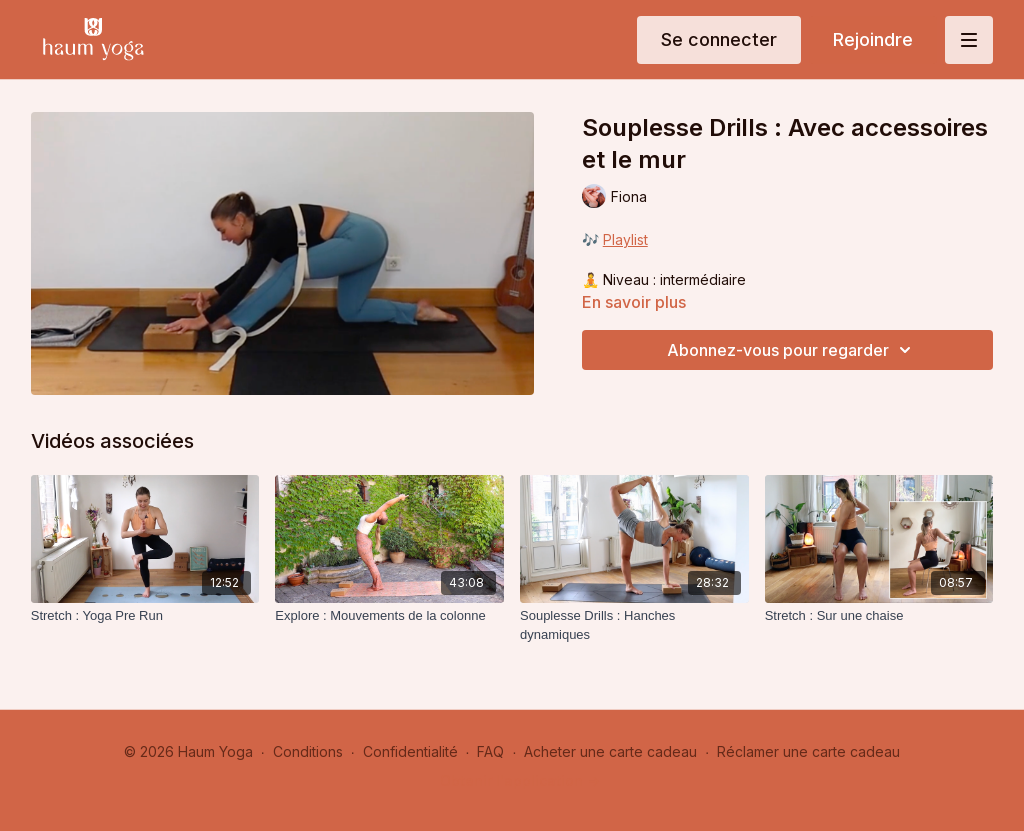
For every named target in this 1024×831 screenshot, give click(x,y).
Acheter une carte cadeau (610, 751)
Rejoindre (873, 39)
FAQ (490, 751)
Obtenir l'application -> (520, 780)
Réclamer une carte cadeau (808, 751)
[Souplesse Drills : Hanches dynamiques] (634, 625)
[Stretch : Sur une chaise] (879, 616)
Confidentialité (410, 751)
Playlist (625, 239)
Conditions (308, 751)
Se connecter (719, 39)
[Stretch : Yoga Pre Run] (145, 616)
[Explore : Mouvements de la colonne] (389, 616)
